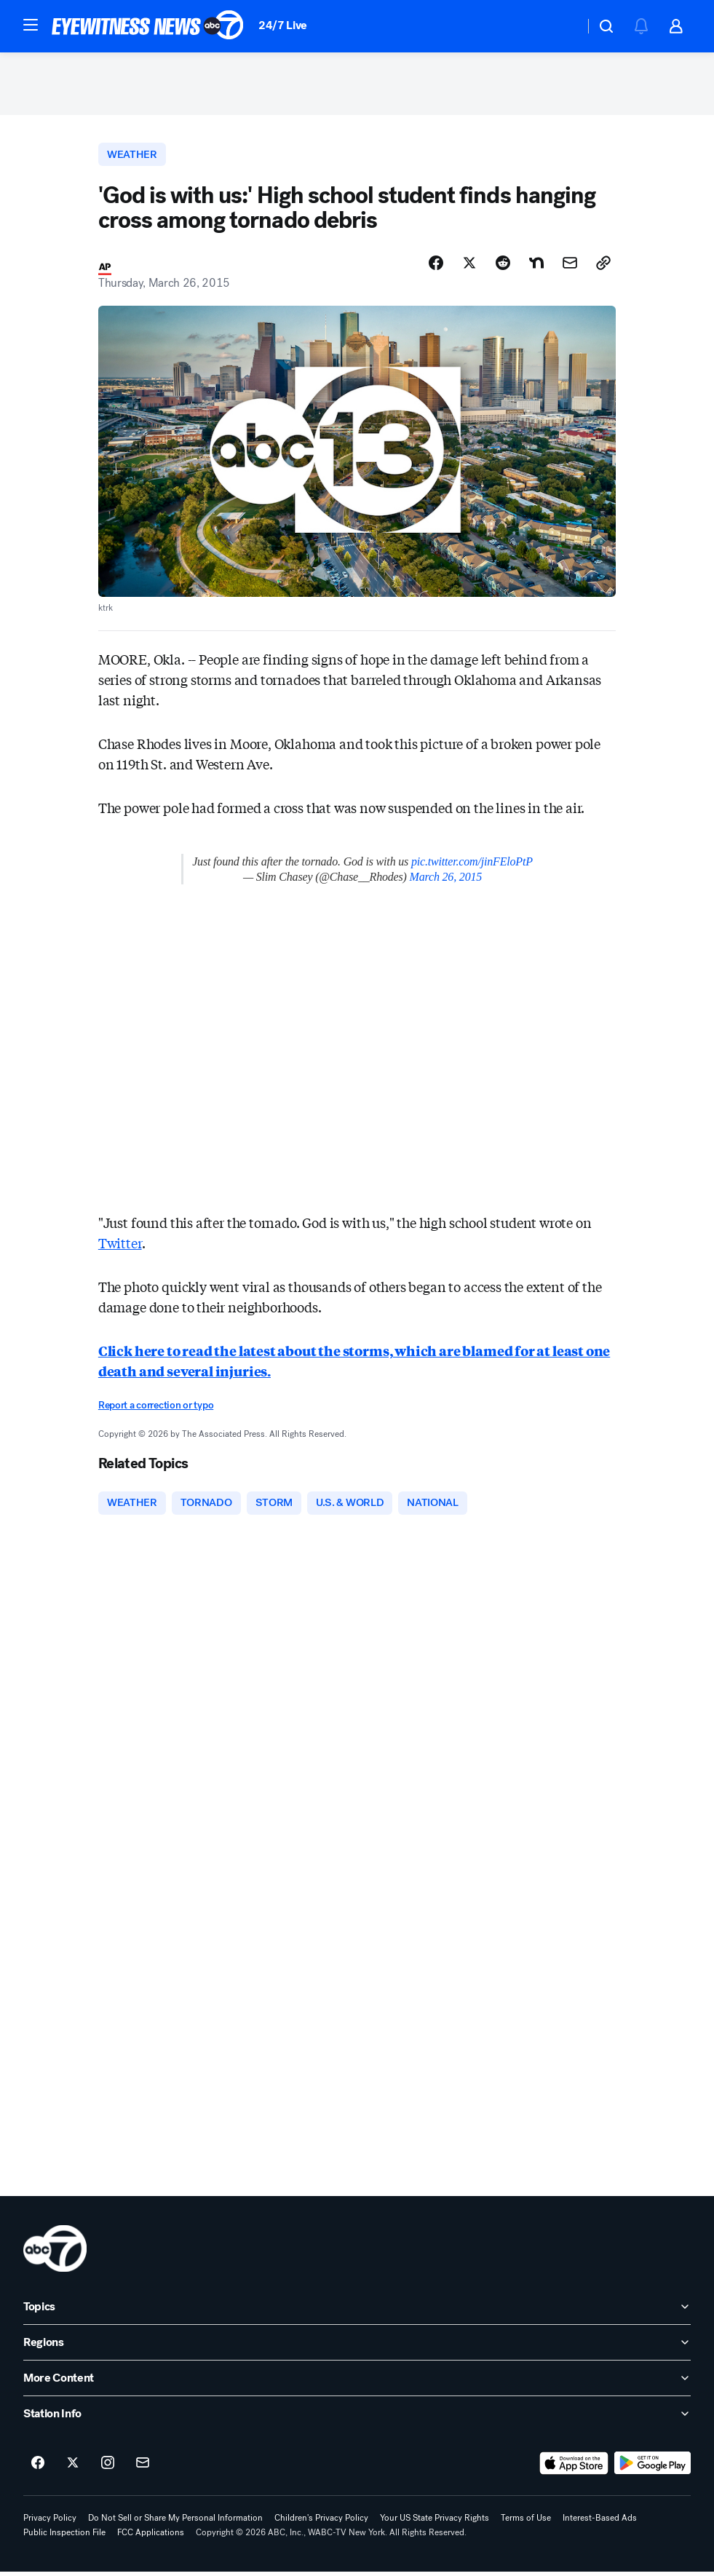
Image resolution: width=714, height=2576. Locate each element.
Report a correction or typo (155, 1409)
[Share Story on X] (469, 267)
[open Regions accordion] (357, 2347)
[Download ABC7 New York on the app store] (574, 2467)
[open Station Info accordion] (357, 2418)
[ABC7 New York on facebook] (37, 2467)
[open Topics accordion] (357, 2311)
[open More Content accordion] (357, 2382)
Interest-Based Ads (600, 2522)
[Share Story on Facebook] (436, 267)
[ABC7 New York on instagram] (107, 2467)
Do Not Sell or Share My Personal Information (175, 2522)
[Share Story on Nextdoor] (536, 267)
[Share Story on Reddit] (503, 267)
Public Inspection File (64, 2536)
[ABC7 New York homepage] (148, 26)
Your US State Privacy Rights (434, 2522)
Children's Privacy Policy (321, 2522)
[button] (30, 24)
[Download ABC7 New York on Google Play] (652, 2467)
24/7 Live (282, 25)
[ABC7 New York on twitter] (72, 2467)
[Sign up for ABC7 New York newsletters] (142, 2467)
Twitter (120, 1246)
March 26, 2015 (446, 881)
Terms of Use (526, 2522)
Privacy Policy (49, 2522)
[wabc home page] (55, 2253)
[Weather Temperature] (561, 26)
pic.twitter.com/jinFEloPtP (472, 866)
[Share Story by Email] (570, 267)
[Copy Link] (603, 267)
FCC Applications (150, 2536)
